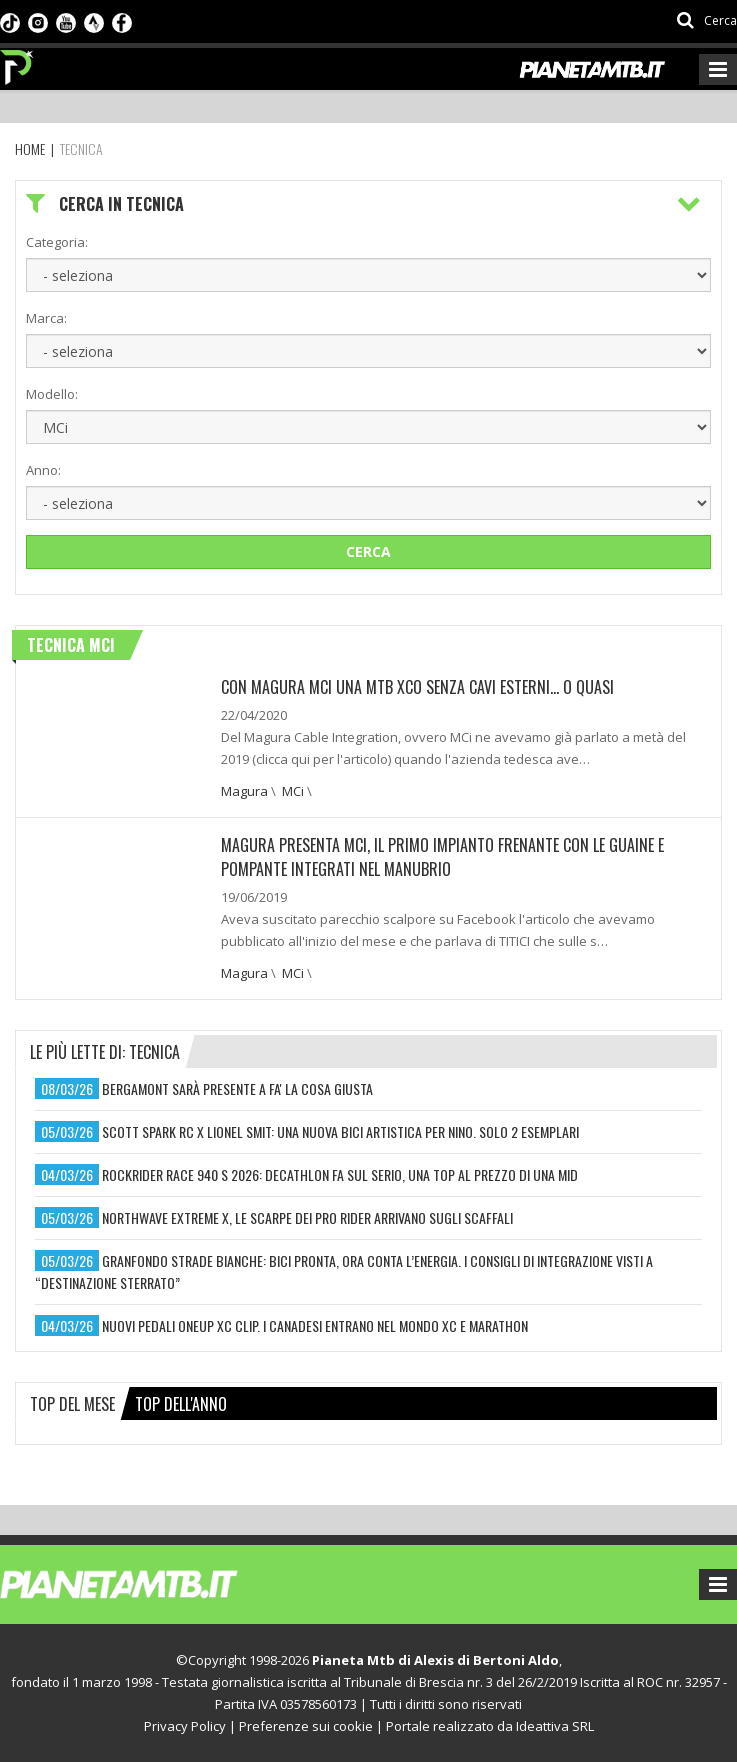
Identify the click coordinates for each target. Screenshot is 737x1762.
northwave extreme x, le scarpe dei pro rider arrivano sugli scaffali (307, 1217)
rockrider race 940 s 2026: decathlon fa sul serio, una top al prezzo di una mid (340, 1174)
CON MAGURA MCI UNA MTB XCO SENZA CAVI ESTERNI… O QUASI (417, 687)
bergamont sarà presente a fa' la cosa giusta (237, 1088)
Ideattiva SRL (555, 1726)
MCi (293, 791)
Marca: (46, 318)
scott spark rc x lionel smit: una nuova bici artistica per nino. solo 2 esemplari (340, 1131)
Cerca (368, 551)
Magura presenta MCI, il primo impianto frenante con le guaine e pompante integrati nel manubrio (442, 857)
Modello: (52, 394)
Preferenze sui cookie (306, 1726)
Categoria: (57, 242)
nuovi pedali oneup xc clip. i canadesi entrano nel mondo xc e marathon (315, 1325)
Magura (244, 791)
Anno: (43, 470)
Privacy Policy (185, 1726)
